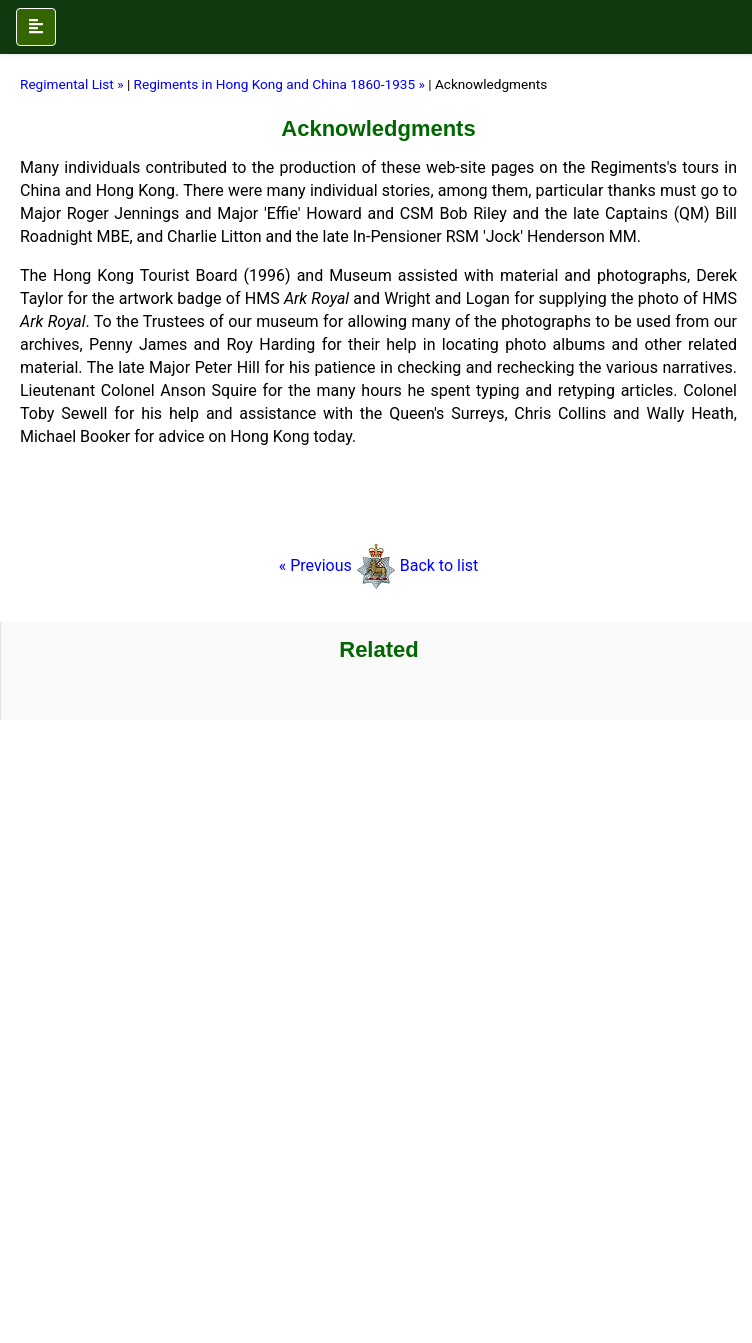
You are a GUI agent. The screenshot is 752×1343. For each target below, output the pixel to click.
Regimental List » (72, 84)
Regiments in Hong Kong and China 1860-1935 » (281, 84)
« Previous (337, 565)
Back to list (439, 565)
